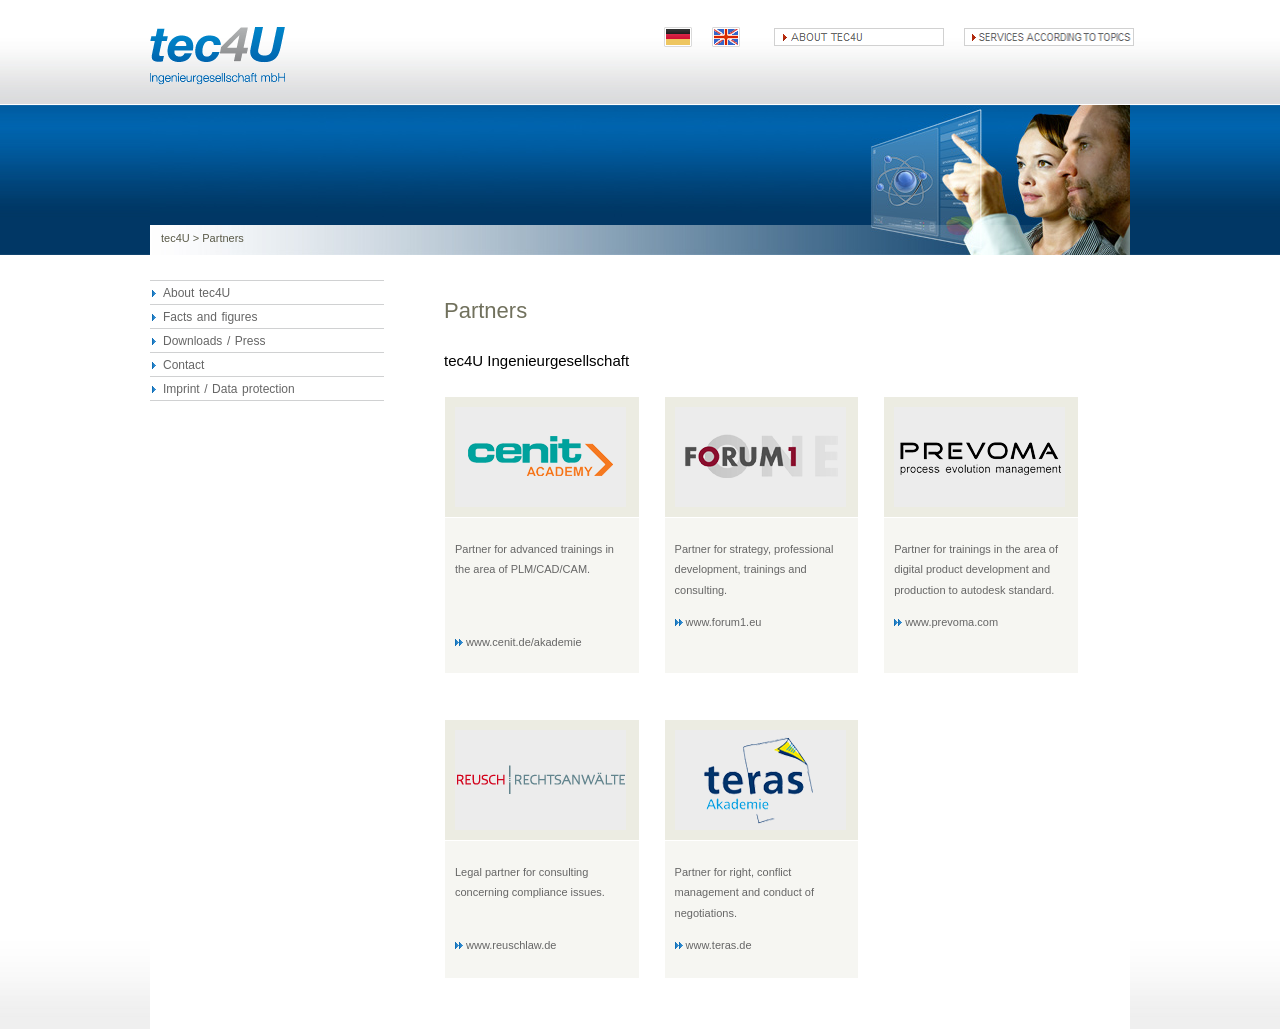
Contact (183, 365)
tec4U (175, 238)
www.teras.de (719, 945)
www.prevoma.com (951, 622)
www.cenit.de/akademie (524, 642)
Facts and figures (210, 317)
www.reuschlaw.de (511, 945)
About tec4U (196, 293)
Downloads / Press (214, 341)
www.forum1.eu (724, 622)
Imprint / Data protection (229, 389)
